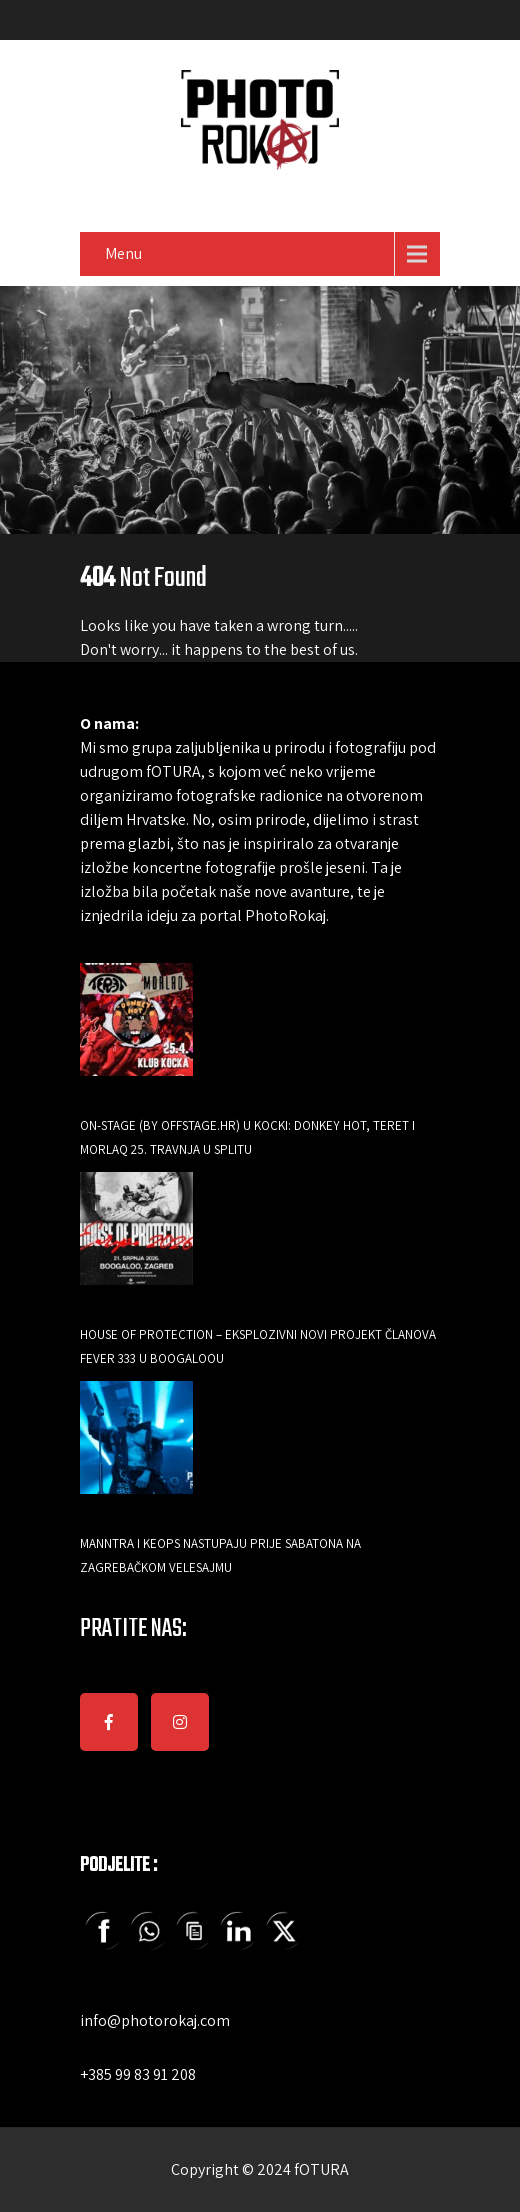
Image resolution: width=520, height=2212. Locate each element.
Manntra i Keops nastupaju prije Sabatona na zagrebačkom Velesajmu (220, 1555)
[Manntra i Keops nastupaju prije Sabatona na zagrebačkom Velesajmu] (136, 1451)
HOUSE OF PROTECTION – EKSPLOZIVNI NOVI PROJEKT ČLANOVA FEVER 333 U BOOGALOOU (258, 1346)
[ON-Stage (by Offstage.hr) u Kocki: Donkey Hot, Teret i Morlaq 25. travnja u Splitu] (136, 1033)
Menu (123, 253)
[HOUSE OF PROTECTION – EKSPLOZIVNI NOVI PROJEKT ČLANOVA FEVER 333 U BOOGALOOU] (136, 1242)
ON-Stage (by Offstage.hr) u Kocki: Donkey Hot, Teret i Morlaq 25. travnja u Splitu (247, 1137)
